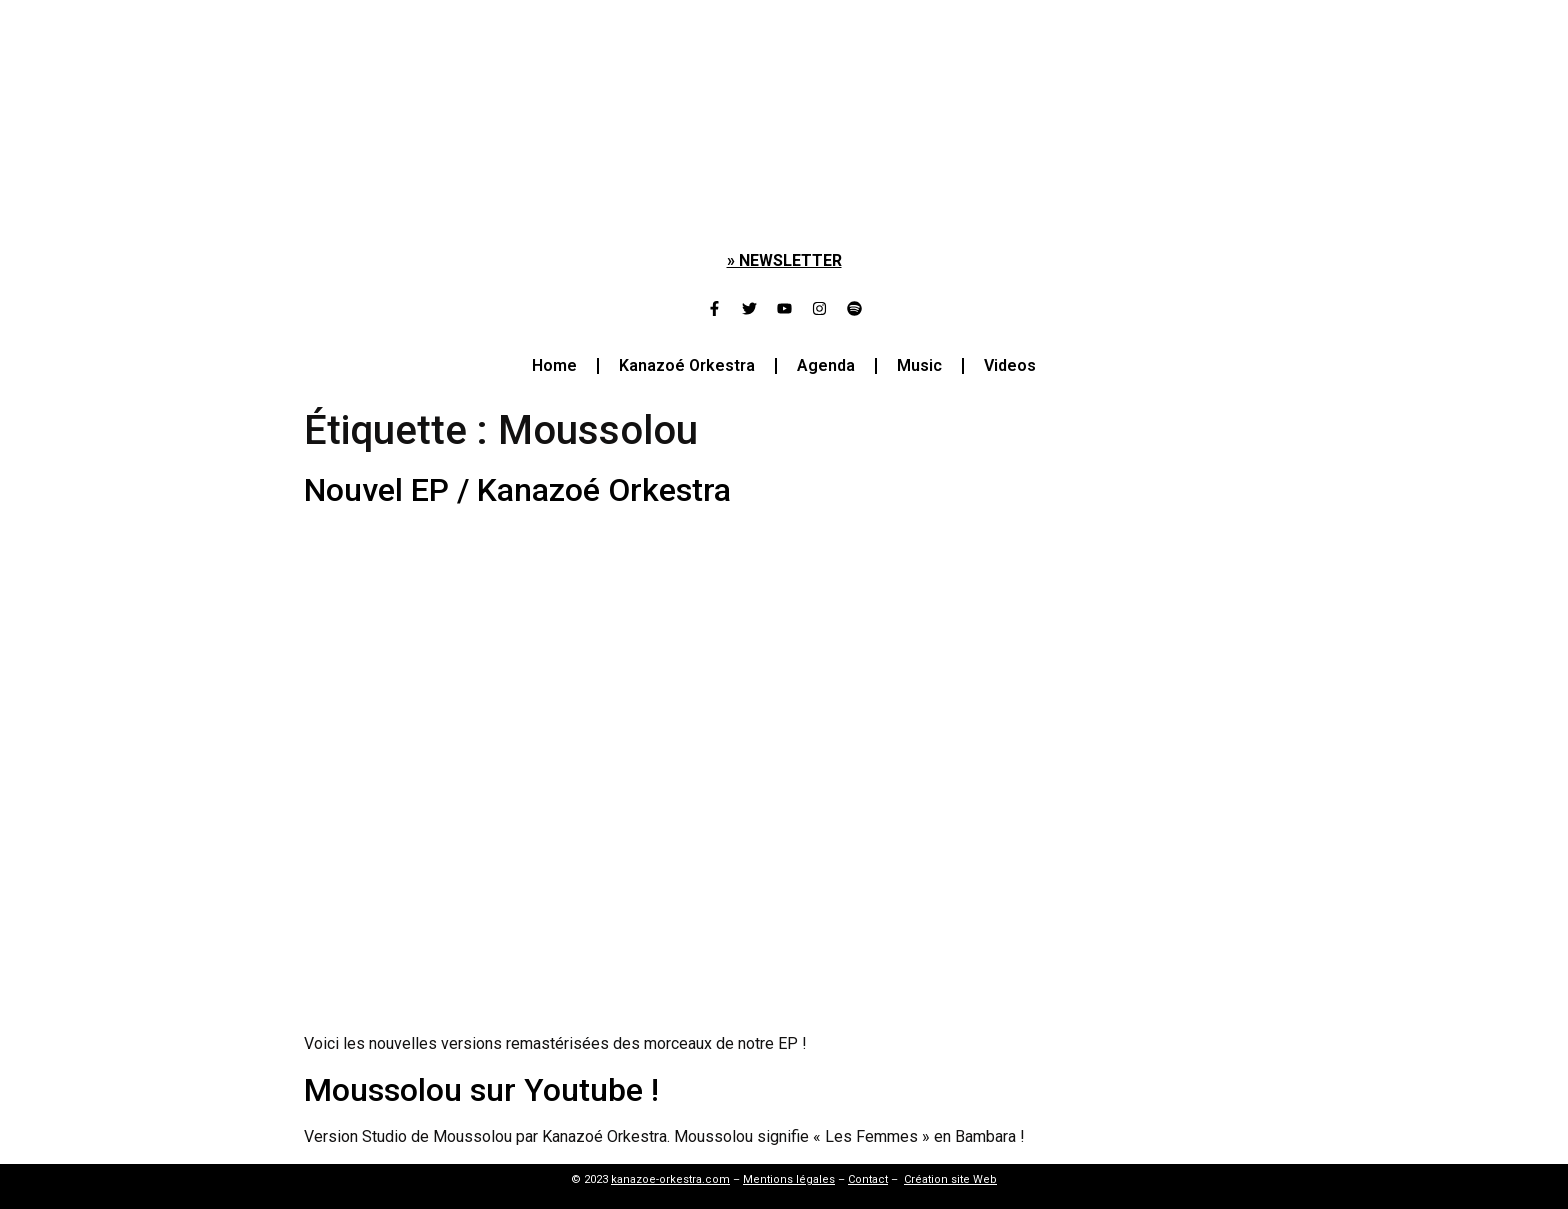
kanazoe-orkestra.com (670, 1179)
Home (554, 365)
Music (919, 365)
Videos (1010, 365)
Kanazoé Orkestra (687, 365)
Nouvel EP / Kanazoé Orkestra (517, 490)
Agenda (826, 365)
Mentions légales (789, 1179)
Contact (868, 1179)
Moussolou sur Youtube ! (481, 1090)
